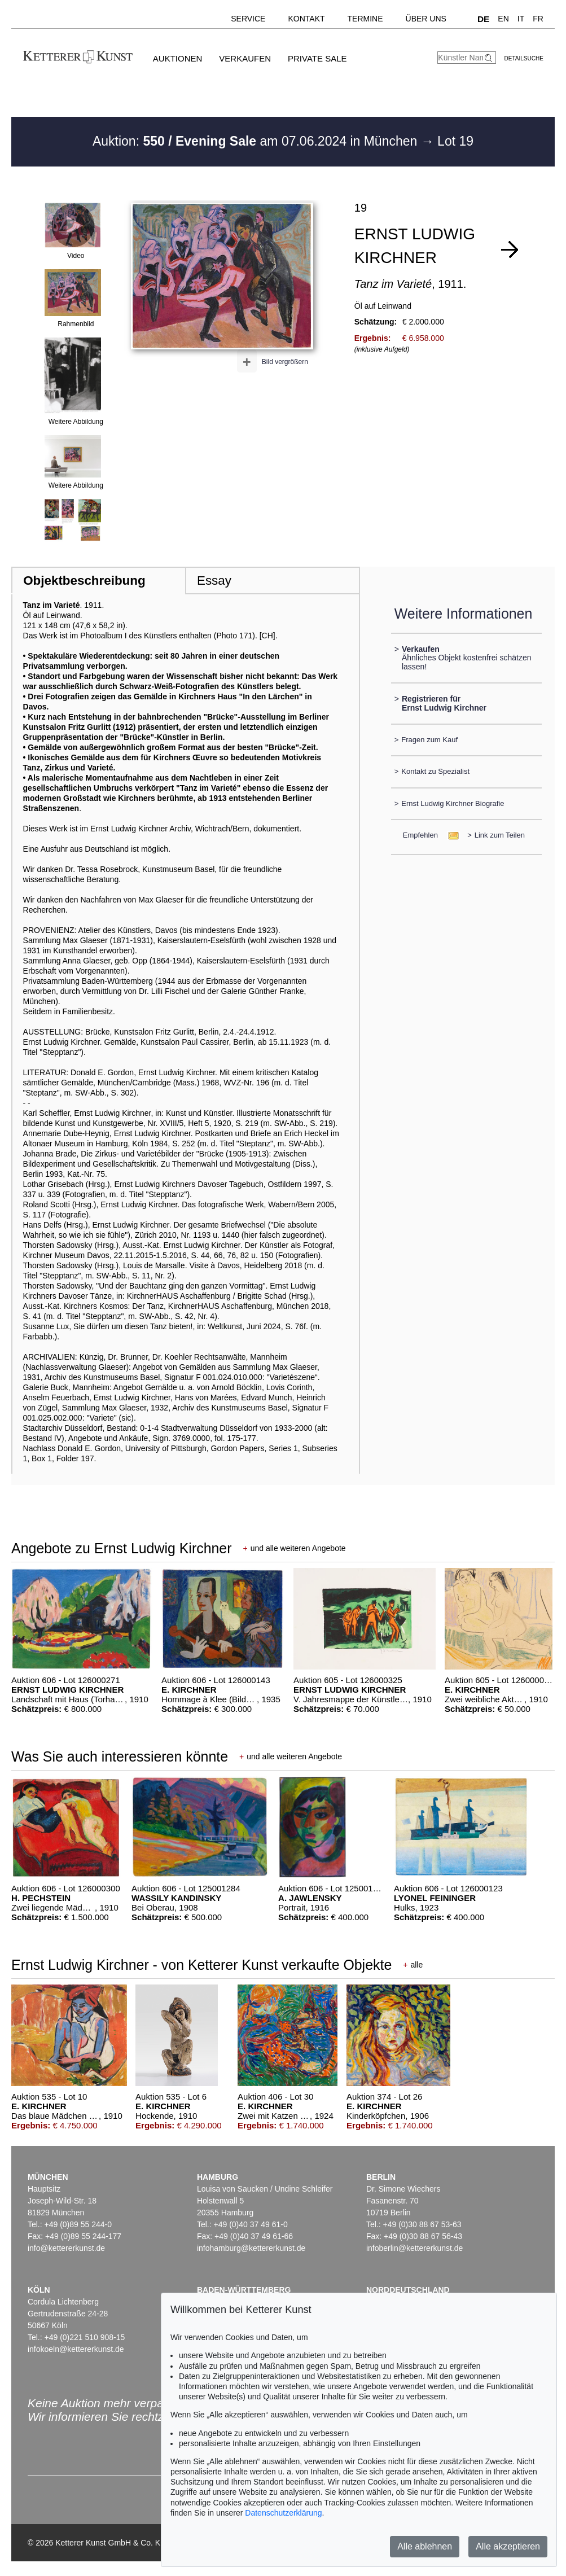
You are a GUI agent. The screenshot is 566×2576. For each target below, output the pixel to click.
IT (520, 18)
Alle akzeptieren (508, 2546)
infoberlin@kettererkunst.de (414, 2248)
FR (538, 18)
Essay (214, 580)
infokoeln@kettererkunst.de (76, 2349)
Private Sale (317, 58)
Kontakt (306, 18)
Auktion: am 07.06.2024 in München (257, 141)
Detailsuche (523, 58)
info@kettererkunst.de (66, 2248)
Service (248, 18)
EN (503, 18)
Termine (365, 18)
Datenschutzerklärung (283, 2512)
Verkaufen (245, 58)
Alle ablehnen (424, 2546)
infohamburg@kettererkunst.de (251, 2248)
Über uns (426, 18)
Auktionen (178, 58)
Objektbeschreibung (84, 580)
